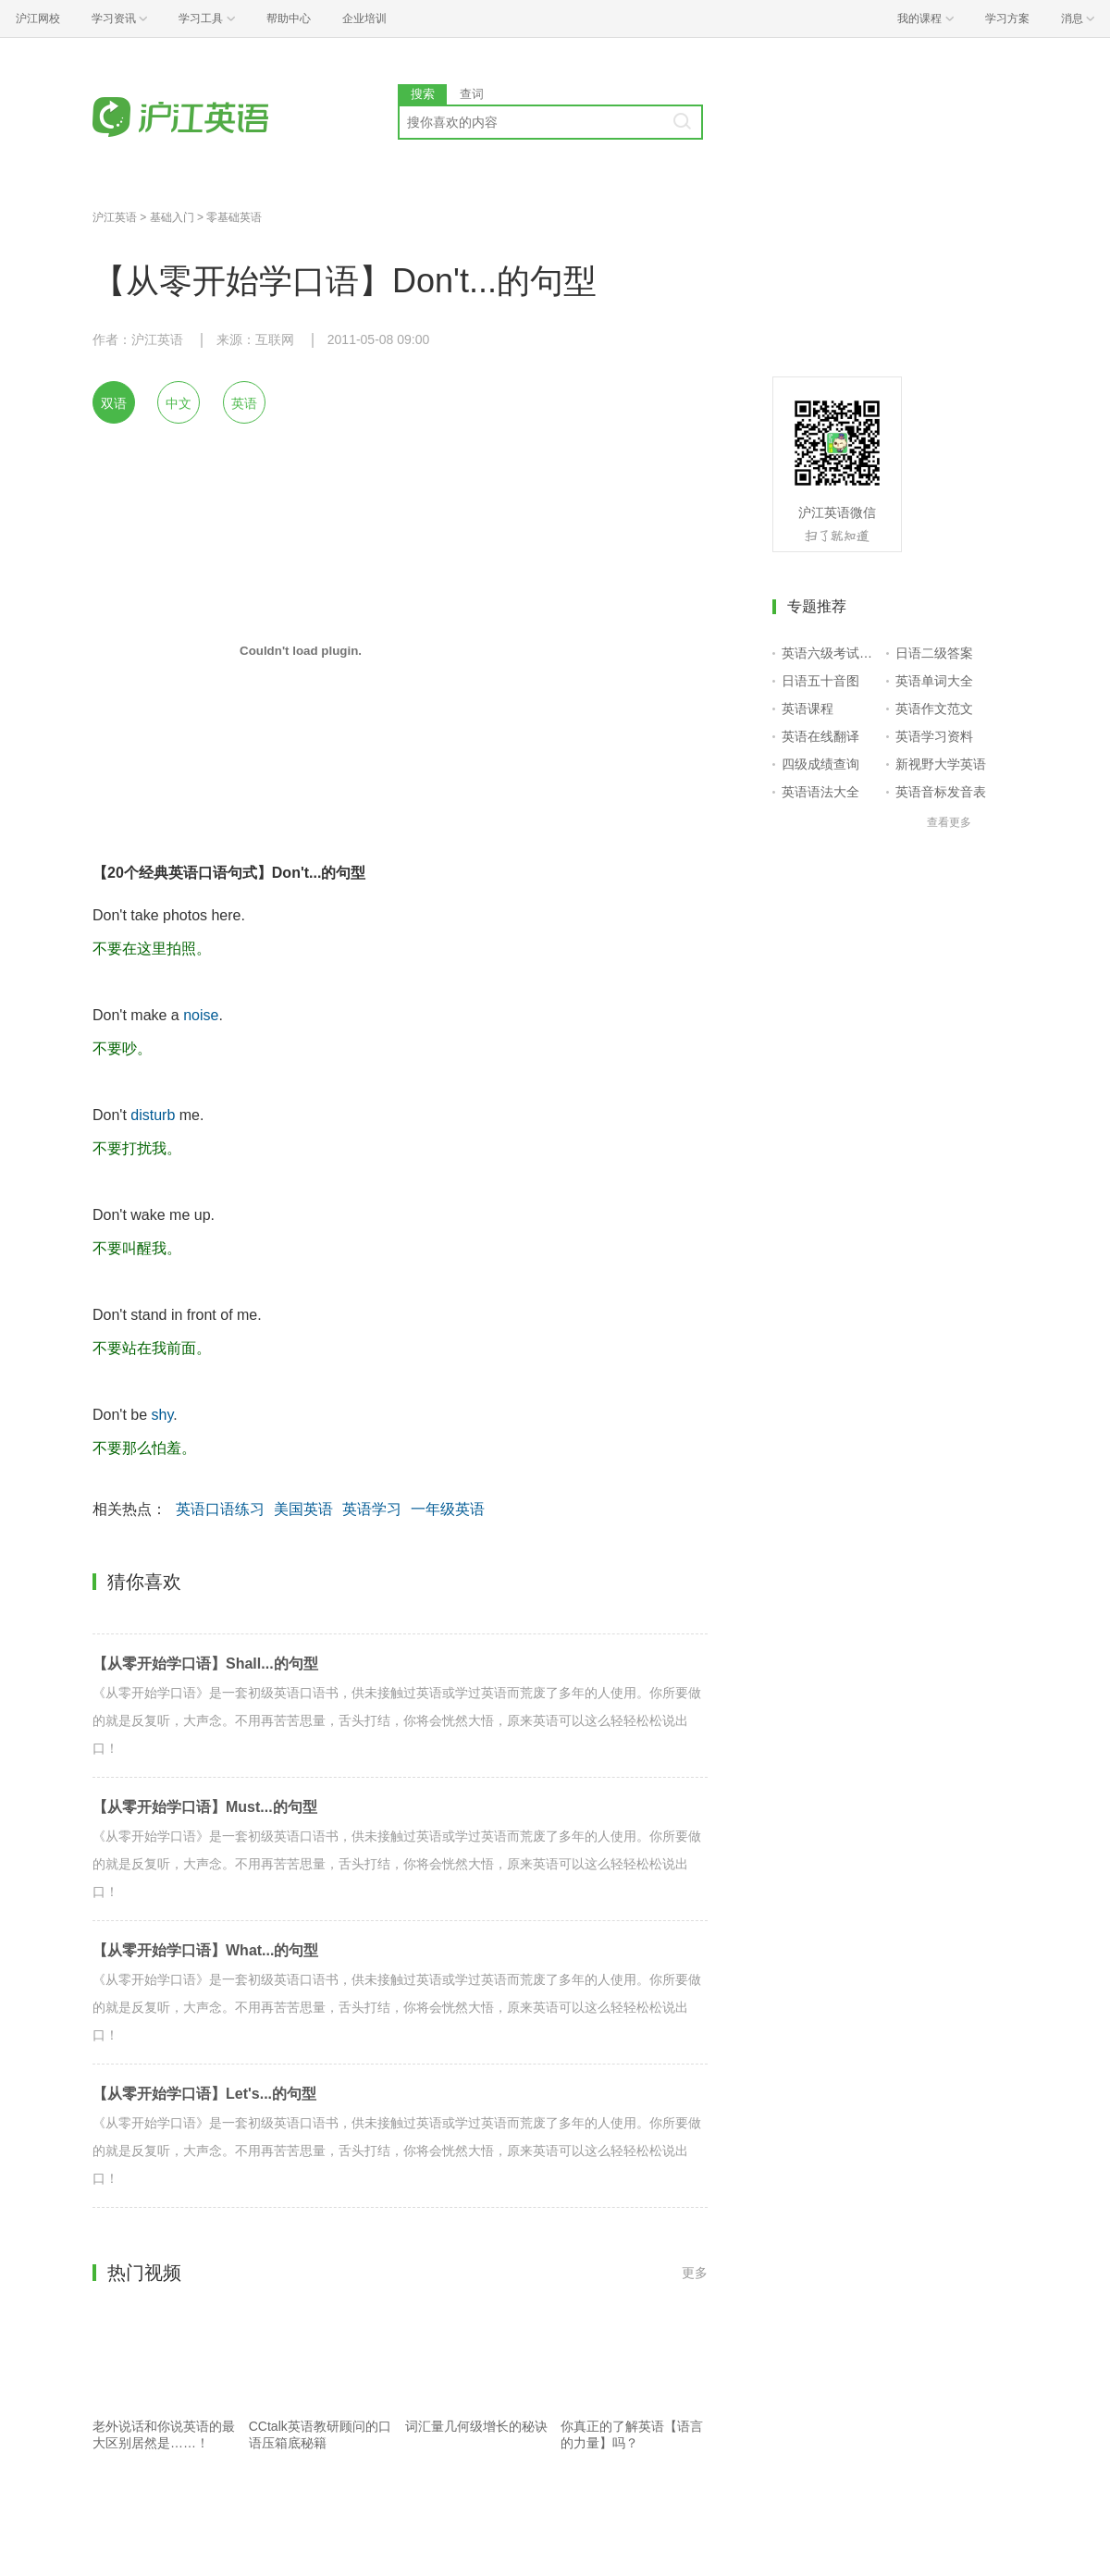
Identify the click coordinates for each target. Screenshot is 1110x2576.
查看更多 (949, 822)
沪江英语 (114, 217)
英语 (244, 403)
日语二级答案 (934, 653)
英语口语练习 (220, 1509)
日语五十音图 (820, 680)
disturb (152, 1115)
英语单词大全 (934, 680)
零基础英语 (234, 217)
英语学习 (371, 1509)
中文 (178, 403)
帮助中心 (288, 18)
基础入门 (172, 217)
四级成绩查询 (820, 764)
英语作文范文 (934, 708)
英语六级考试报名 (830, 653)
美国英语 (303, 1509)
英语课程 (807, 708)
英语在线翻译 (820, 736)
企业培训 (364, 18)
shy (163, 1415)
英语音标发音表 (940, 791)
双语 (114, 403)
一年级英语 (448, 1509)
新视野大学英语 (940, 764)
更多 (695, 2272)
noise (200, 1015)
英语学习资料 (934, 736)
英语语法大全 (820, 791)
